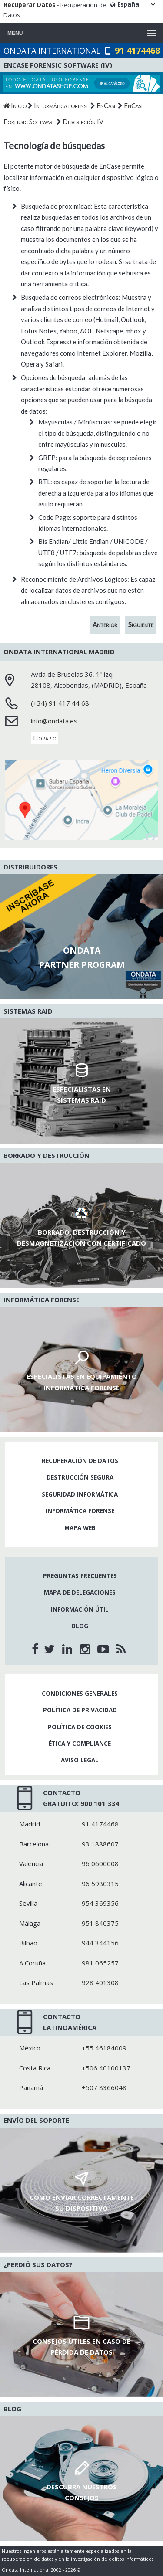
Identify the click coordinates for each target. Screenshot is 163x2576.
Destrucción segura (80, 1477)
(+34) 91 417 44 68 (60, 703)
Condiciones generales (80, 1693)
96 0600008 (100, 1863)
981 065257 (100, 1962)
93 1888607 (100, 1844)
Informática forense (80, 1511)
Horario (45, 738)
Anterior (105, 624)
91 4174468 (137, 50)
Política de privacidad (80, 1710)
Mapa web (80, 1528)
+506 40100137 (106, 2068)
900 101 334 (99, 1803)
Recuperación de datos (80, 1461)
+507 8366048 (104, 2087)
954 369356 (100, 1903)
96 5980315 (100, 1883)
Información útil (80, 1609)
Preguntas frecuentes (80, 1576)
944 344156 (100, 1942)
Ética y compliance (80, 1744)
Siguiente (140, 624)
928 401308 (100, 1982)
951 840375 (100, 1923)
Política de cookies (80, 1727)
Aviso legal (80, 1760)
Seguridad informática (80, 1494)
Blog (80, 1626)
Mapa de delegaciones (80, 1592)
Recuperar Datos (29, 5)
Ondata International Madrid (59, 651)
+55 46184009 (104, 2047)
